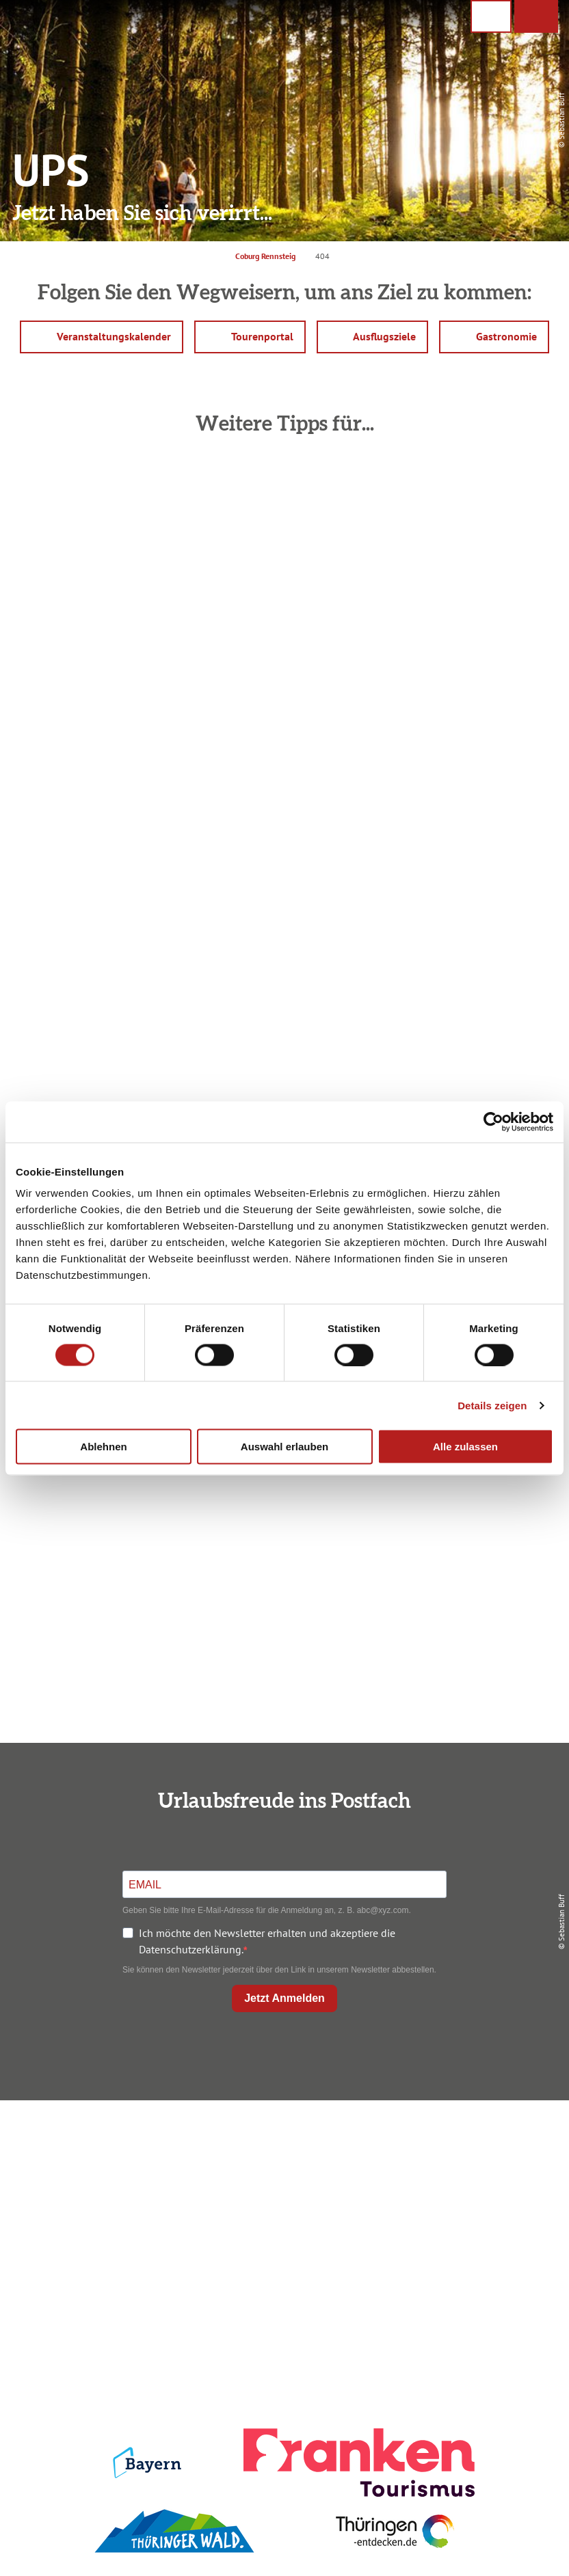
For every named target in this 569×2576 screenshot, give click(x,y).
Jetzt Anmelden (284, 1998)
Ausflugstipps (281, 2212)
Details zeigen (492, 1405)
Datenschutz (471, 2165)
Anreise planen (281, 2142)
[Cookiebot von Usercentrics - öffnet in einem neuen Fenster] (493, 1121)
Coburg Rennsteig (265, 256)
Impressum (471, 2142)
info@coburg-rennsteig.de (110, 2247)
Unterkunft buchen (281, 2165)
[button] (536, 16)
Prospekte (281, 2188)
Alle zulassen (465, 1446)
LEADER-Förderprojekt (471, 2235)
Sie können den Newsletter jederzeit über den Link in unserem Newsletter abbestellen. (279, 1970)
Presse (470, 2188)
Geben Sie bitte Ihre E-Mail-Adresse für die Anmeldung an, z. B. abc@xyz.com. (266, 1910)
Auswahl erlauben (284, 1446)
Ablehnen (103, 1446)
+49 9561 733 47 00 (105, 2231)
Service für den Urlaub (471, 2212)
